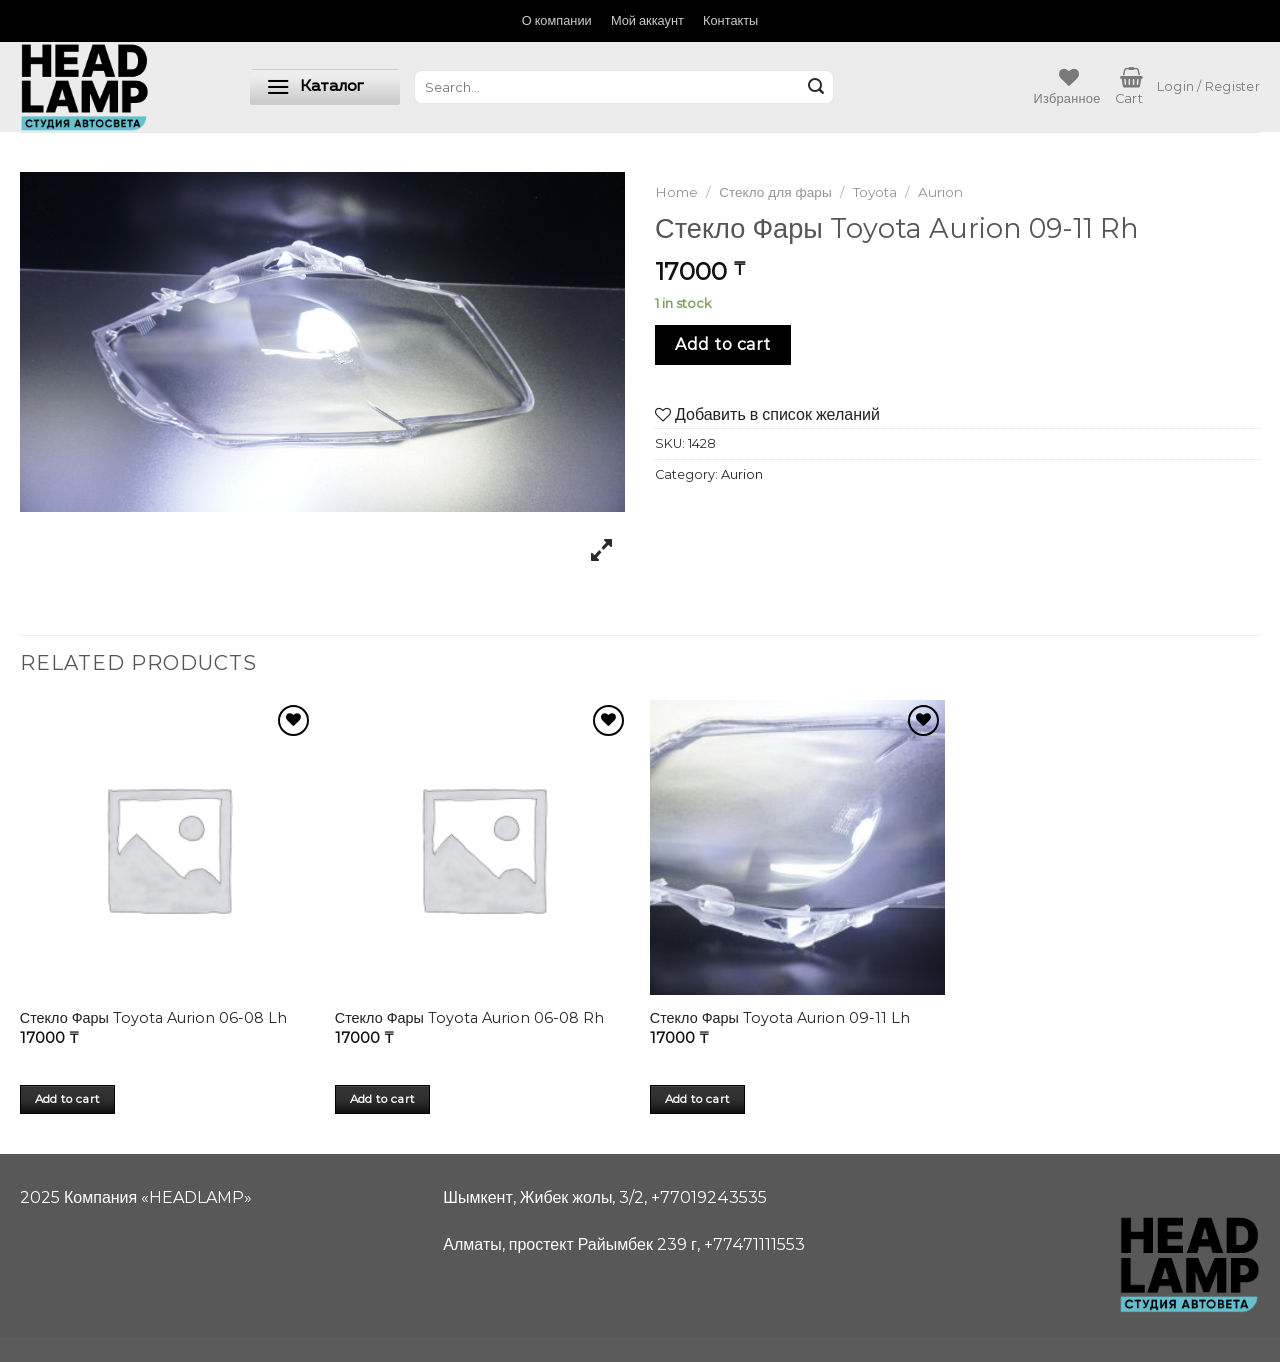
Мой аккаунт (647, 20)
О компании (557, 20)
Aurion (940, 192)
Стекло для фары (775, 192)
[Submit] (816, 87)
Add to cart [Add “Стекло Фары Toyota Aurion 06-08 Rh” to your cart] (383, 1099)
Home (676, 192)
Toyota (875, 192)
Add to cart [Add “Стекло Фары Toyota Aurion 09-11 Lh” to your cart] (698, 1099)
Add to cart (722, 344)
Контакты (730, 20)
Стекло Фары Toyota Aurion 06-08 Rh (469, 1018)
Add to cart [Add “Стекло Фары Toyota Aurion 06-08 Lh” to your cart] (68, 1099)
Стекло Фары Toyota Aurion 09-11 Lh (780, 1018)
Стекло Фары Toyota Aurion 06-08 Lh (153, 1018)
